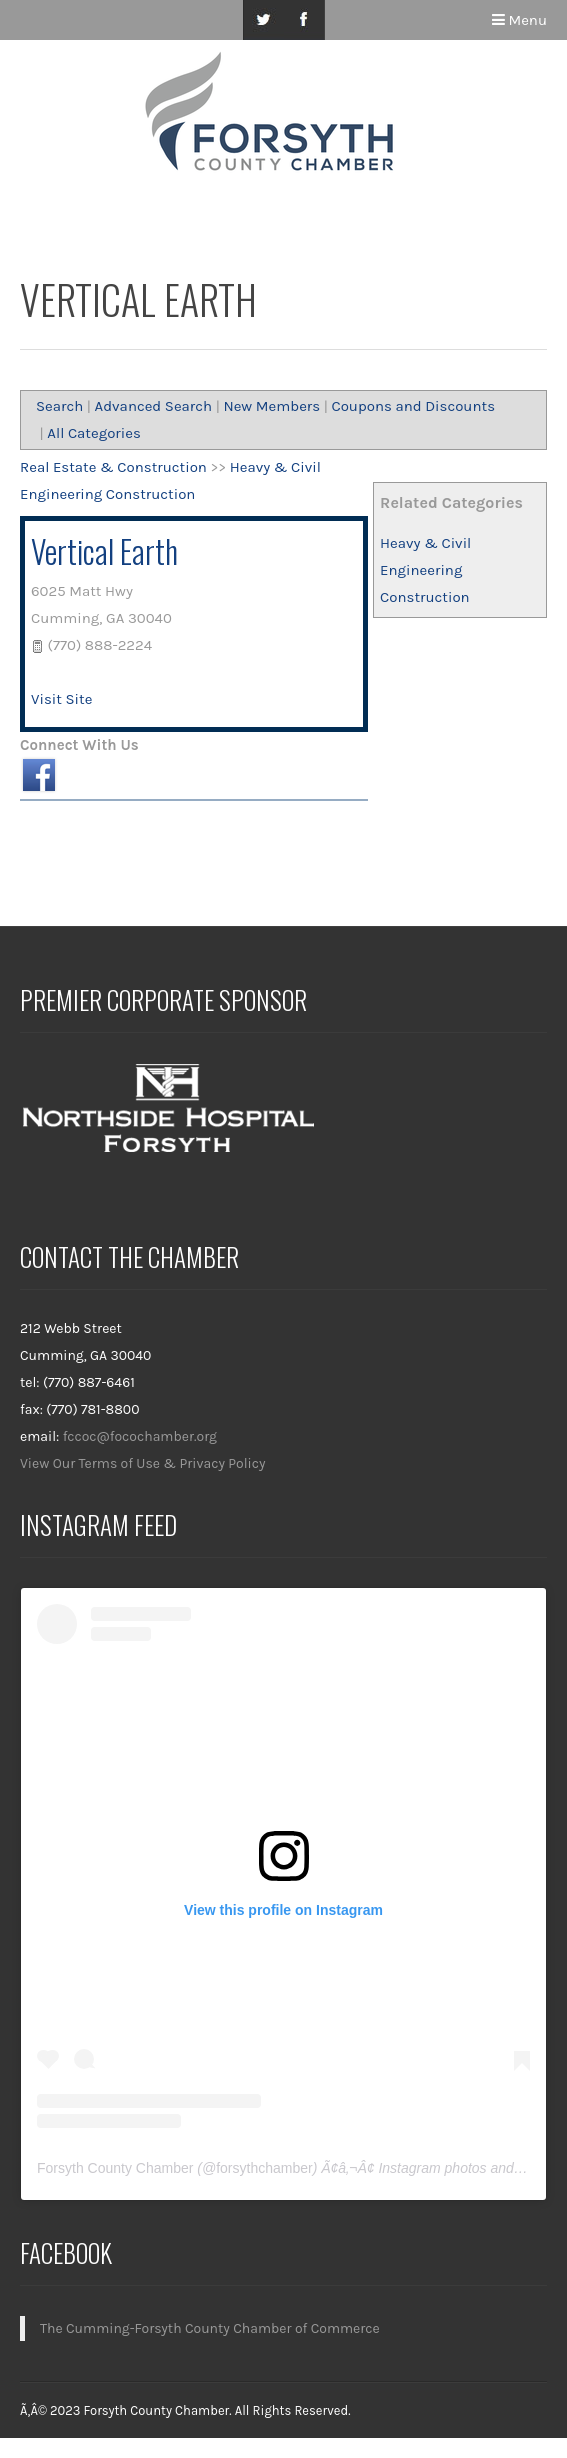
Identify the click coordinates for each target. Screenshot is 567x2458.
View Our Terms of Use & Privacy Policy (143, 1463)
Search (59, 406)
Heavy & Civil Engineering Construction (425, 570)
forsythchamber (264, 2168)
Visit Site (61, 699)
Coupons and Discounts (413, 406)
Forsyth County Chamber (115, 2168)
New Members (271, 406)
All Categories (94, 433)
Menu (519, 20)
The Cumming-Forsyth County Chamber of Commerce (210, 2328)
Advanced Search (154, 406)
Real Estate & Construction (113, 467)
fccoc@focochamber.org (140, 1436)
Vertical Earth (104, 550)
